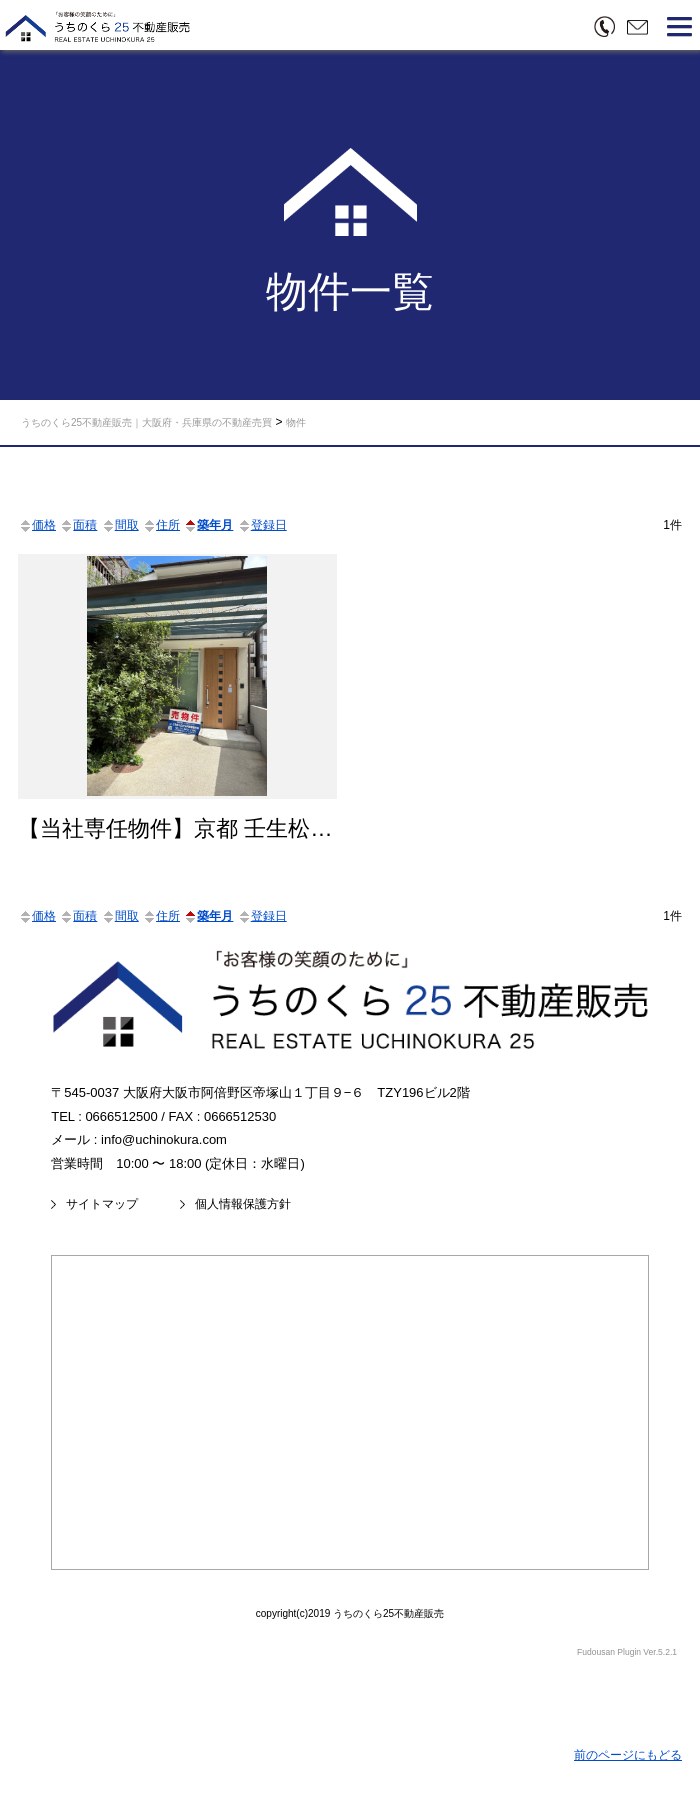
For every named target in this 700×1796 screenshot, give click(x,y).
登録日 (262, 525)
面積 (78, 525)
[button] (679, 29)
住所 (161, 525)
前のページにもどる (628, 1755)
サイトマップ (102, 1204)
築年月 (208, 525)
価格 (37, 525)
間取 (120, 525)
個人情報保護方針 (243, 1204)
